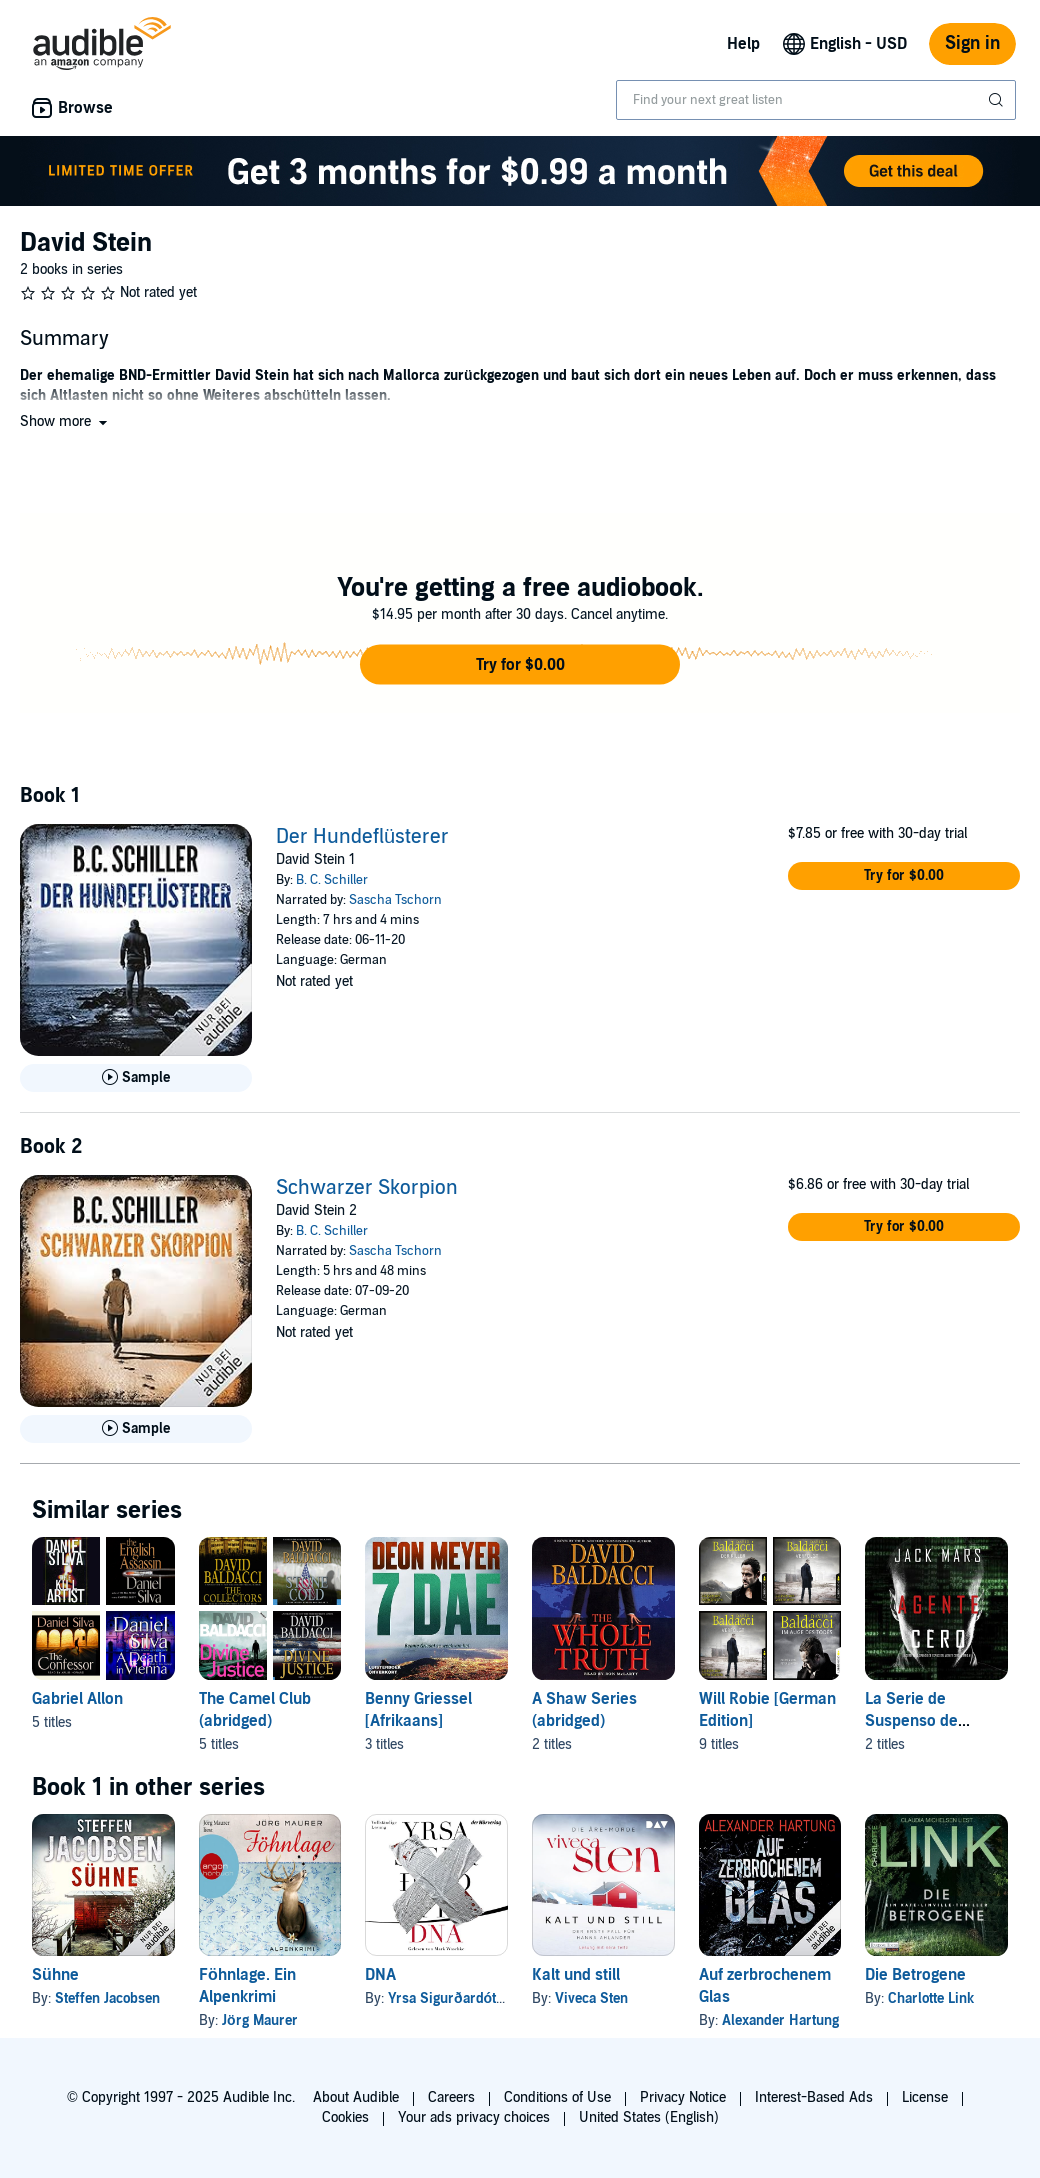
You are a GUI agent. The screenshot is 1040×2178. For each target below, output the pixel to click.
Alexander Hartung (780, 2020)
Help (743, 44)
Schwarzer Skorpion (367, 1188)
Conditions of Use (557, 2097)
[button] (65, 421)
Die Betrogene (915, 1975)
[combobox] (816, 100)
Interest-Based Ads (814, 2097)
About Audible (356, 2097)
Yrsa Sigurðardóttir (449, 1998)
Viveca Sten (591, 1998)
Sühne (55, 1975)
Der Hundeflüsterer (362, 837)
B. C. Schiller (332, 880)
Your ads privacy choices (474, 2117)
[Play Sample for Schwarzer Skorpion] (136, 1429)
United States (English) (649, 2117)
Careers (451, 2097)
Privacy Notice (683, 2097)
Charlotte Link (931, 1998)
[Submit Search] (998, 100)
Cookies (345, 2117)
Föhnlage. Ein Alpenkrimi (247, 1986)
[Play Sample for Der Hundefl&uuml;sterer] (136, 1078)
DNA (380, 1975)
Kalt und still (576, 1975)
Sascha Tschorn (395, 900)
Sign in (972, 43)
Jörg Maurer (260, 2020)
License (925, 2097)
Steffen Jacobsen (107, 1998)
